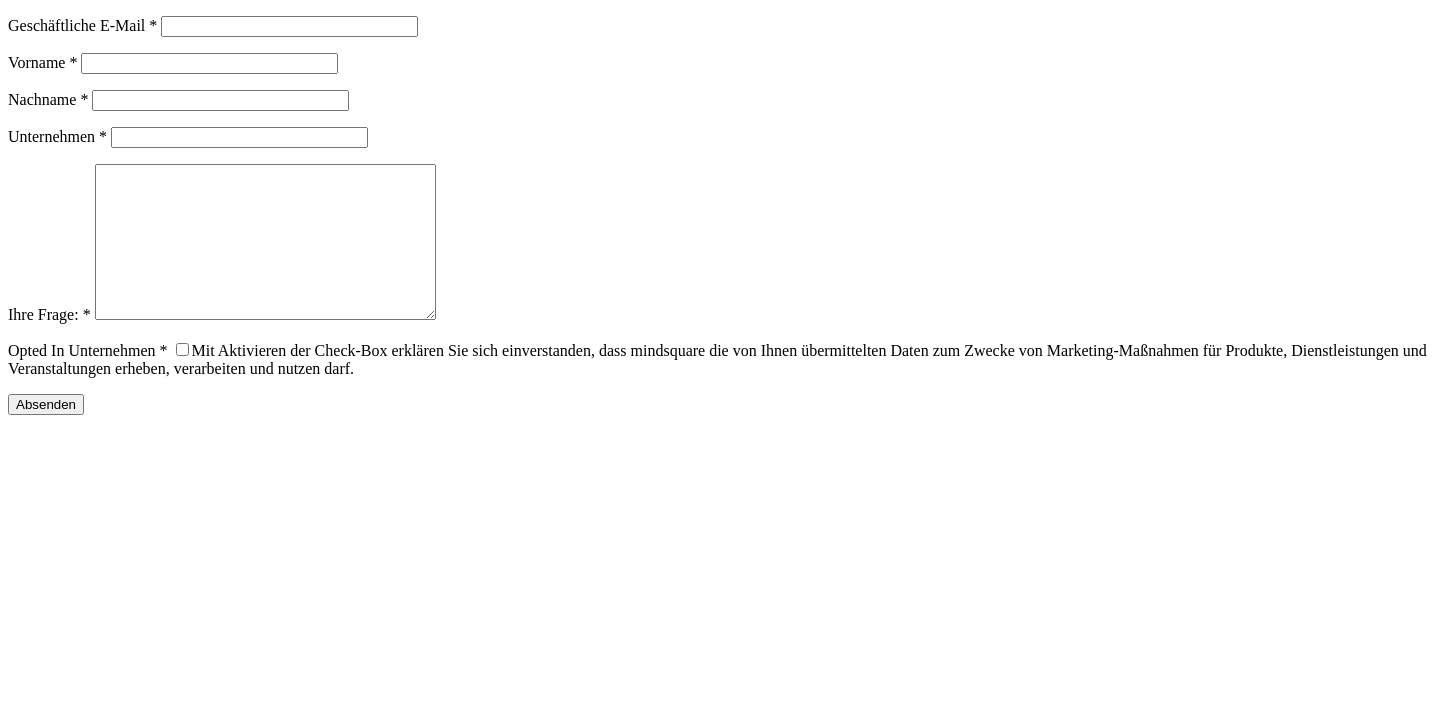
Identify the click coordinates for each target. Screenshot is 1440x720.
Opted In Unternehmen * (88, 380)
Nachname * (48, 99)
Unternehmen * (57, 136)
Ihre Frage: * (49, 344)
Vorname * (42, 62)
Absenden (46, 434)
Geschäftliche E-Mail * (82, 25)
